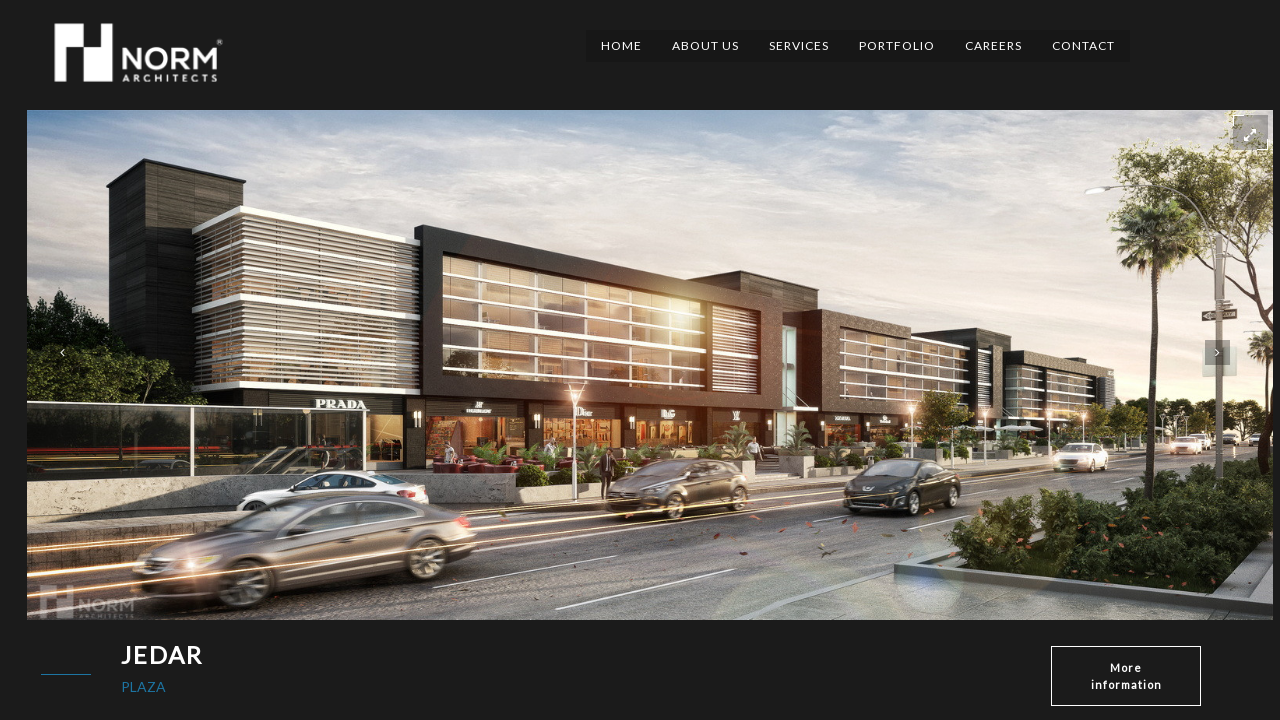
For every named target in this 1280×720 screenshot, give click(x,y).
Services (799, 45)
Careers (993, 45)
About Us (705, 45)
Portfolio (897, 45)
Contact (1083, 45)
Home (621, 45)
